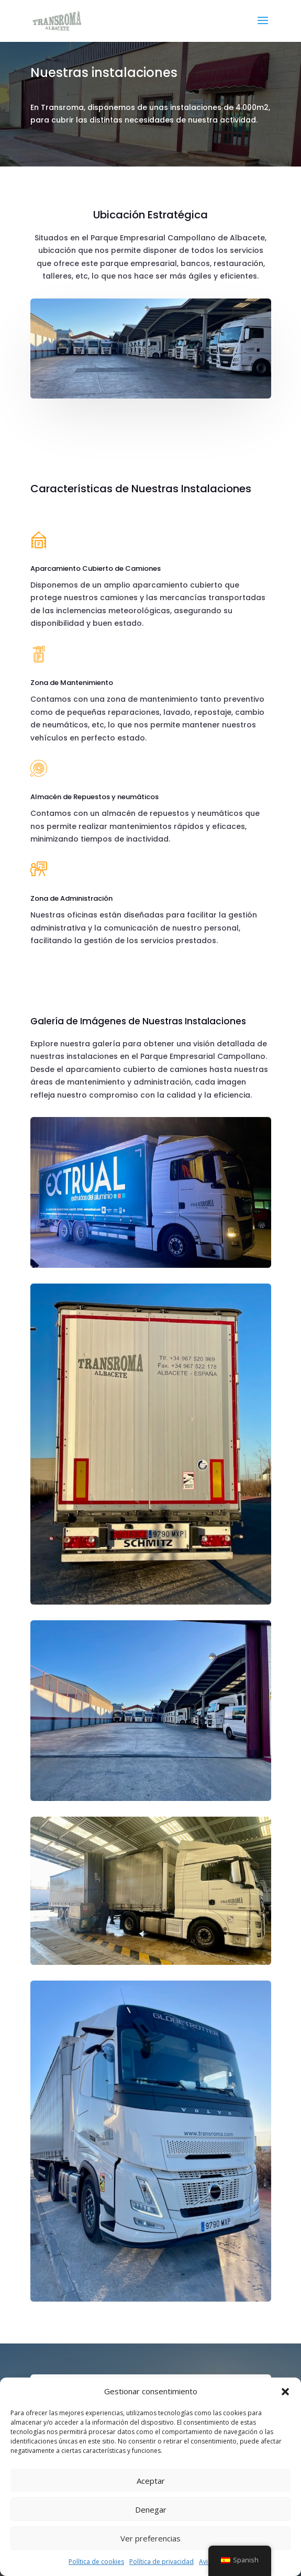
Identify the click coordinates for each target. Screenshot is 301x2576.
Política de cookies (96, 2561)
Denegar (150, 2509)
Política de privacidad (161, 2561)
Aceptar (151, 2480)
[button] (285, 2391)
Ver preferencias (150, 2538)
